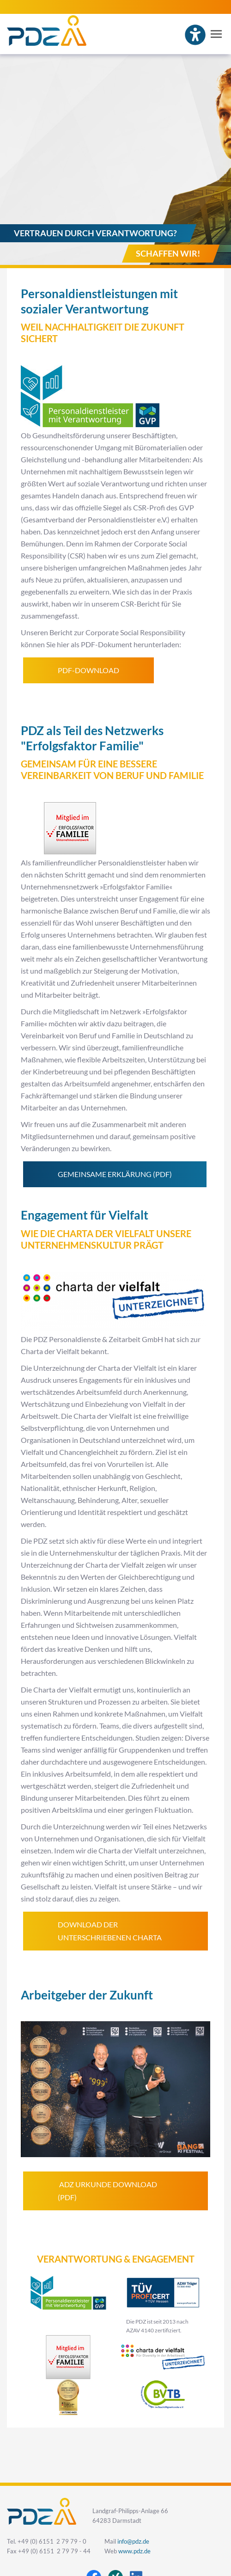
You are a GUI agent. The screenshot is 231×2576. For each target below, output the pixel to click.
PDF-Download (88, 670)
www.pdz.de (134, 2551)
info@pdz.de (133, 2541)
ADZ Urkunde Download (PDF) (107, 2191)
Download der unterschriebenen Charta (110, 1931)
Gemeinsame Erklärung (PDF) (115, 1174)
